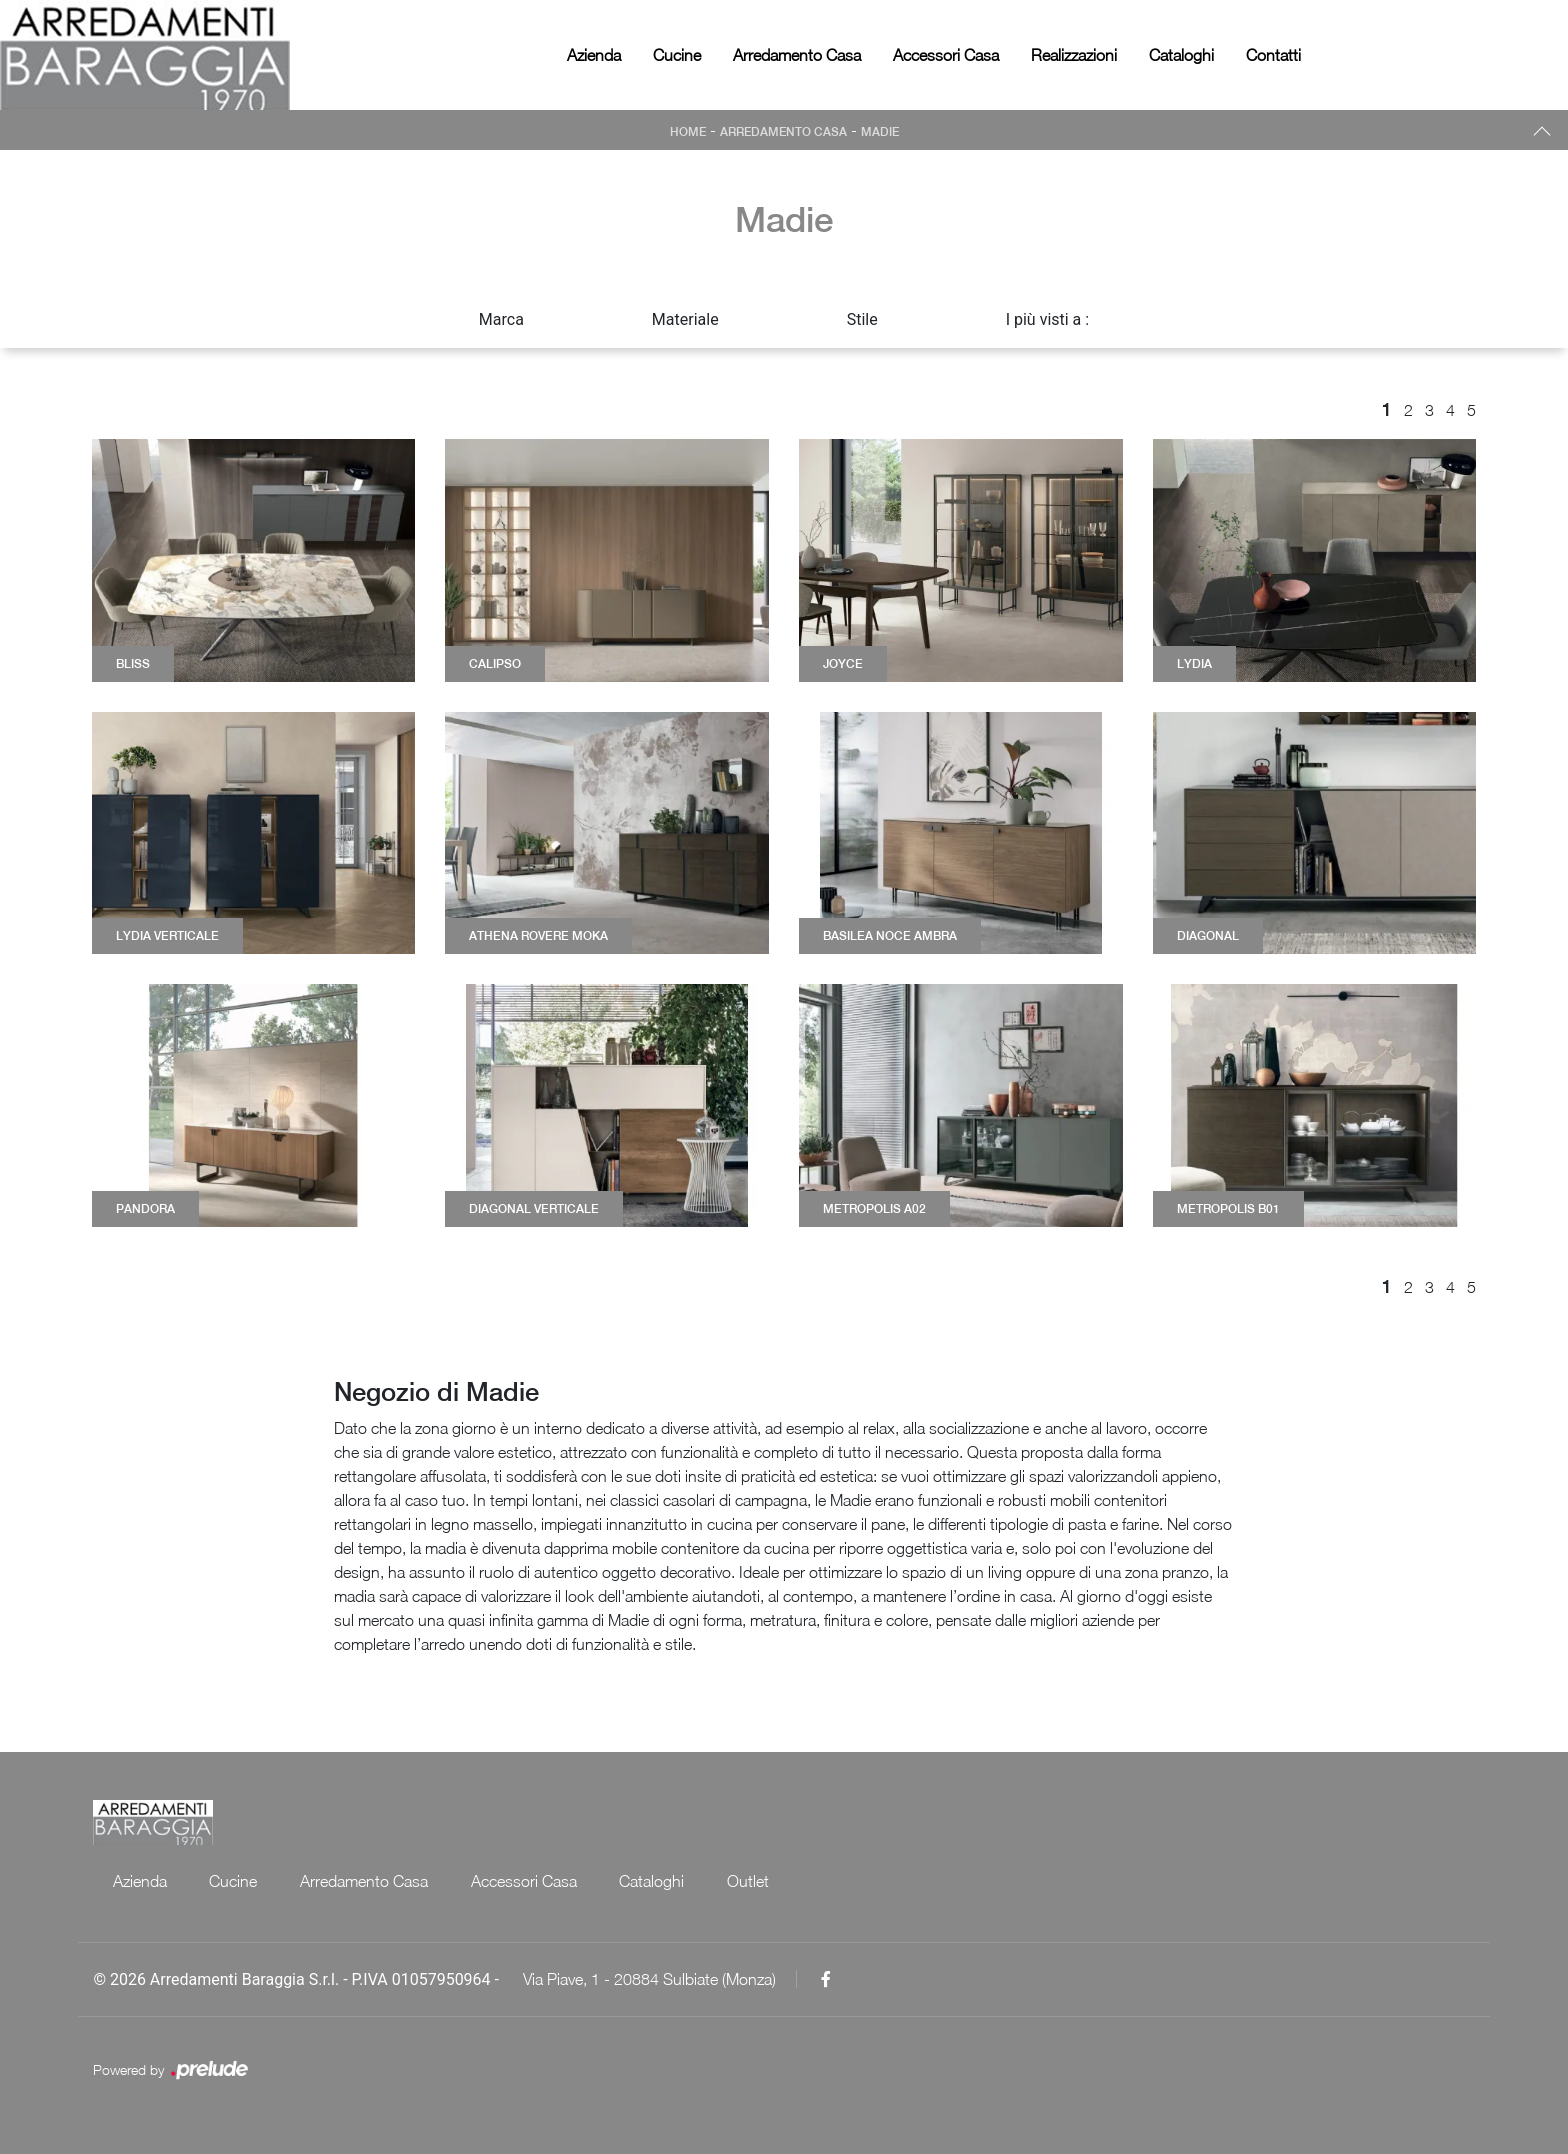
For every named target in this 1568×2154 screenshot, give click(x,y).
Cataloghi (1181, 55)
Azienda (594, 55)
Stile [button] (862, 319)
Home (686, 132)
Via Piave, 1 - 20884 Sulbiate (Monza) (649, 1979)
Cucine (677, 55)
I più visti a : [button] (1048, 319)
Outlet (755, 1881)
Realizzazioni (1074, 55)
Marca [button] (501, 319)
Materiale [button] (685, 319)
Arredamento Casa (797, 55)
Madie (881, 132)
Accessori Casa (946, 55)
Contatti (1273, 55)
